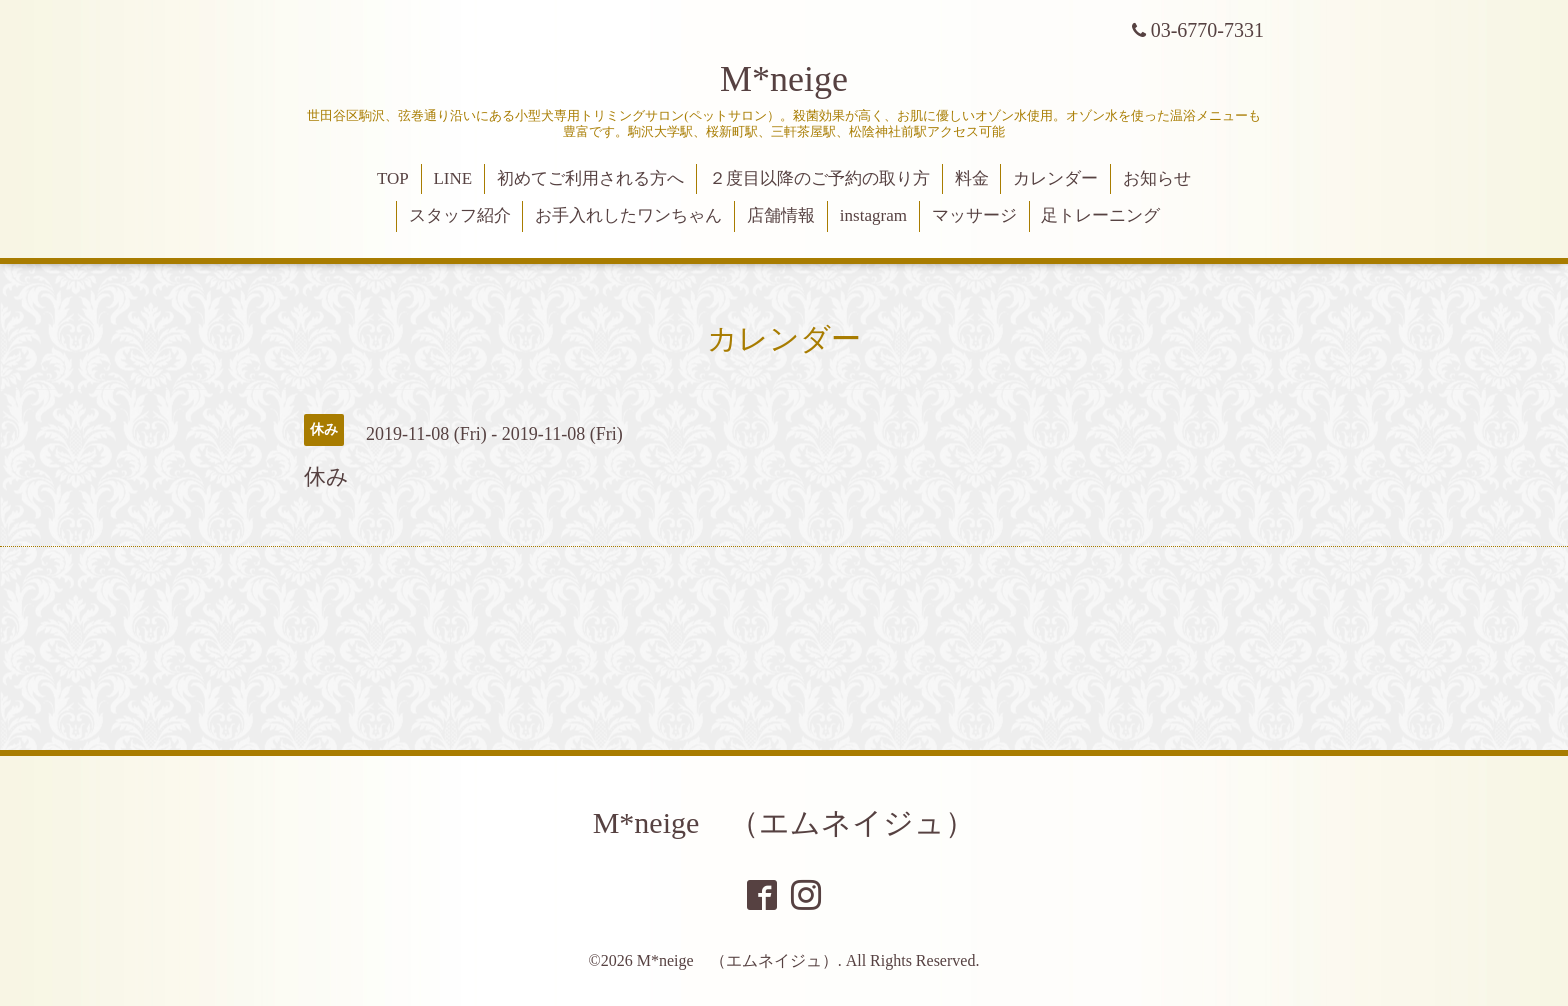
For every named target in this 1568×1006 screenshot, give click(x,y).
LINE (452, 178)
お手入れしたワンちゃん (628, 215)
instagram (873, 215)
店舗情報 (781, 215)
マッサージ (974, 215)
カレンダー (1055, 178)
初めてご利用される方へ (590, 178)
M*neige (784, 79)
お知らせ (1157, 178)
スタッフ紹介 (460, 215)
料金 (972, 178)
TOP (393, 178)
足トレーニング (1100, 215)
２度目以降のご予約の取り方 (819, 178)
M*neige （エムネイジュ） (784, 822)
